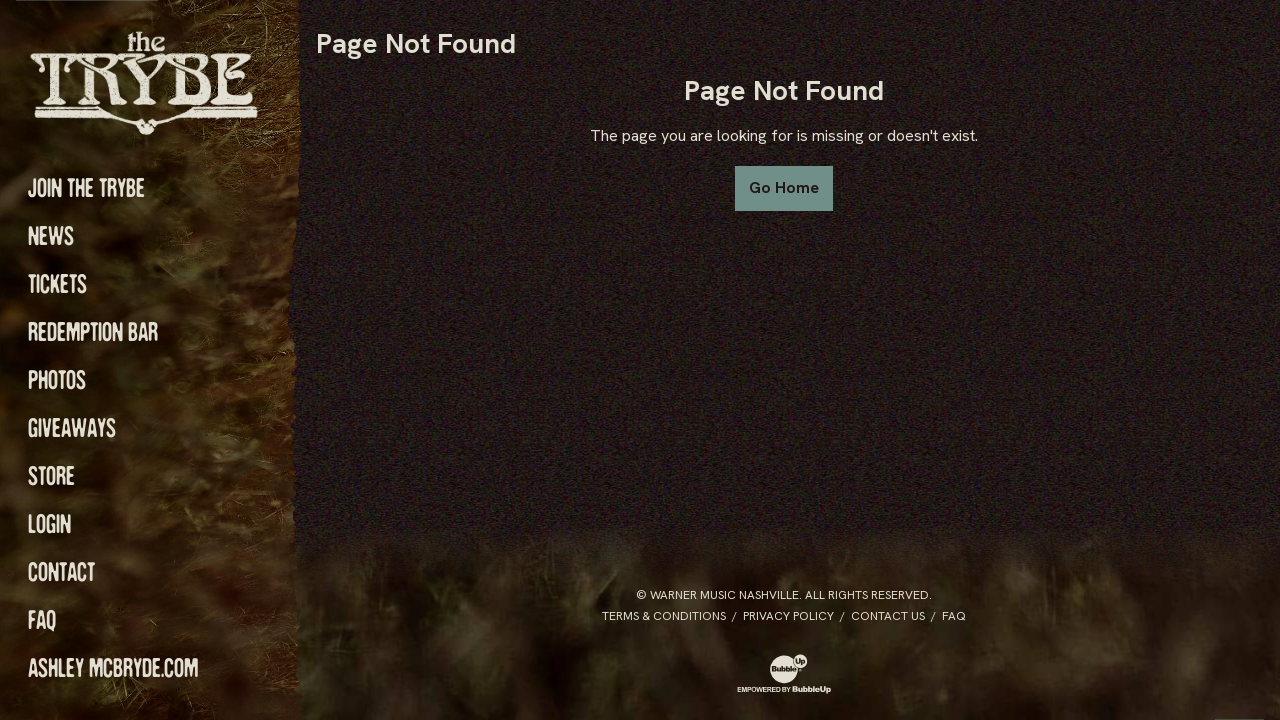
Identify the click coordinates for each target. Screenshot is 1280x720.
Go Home (784, 187)
